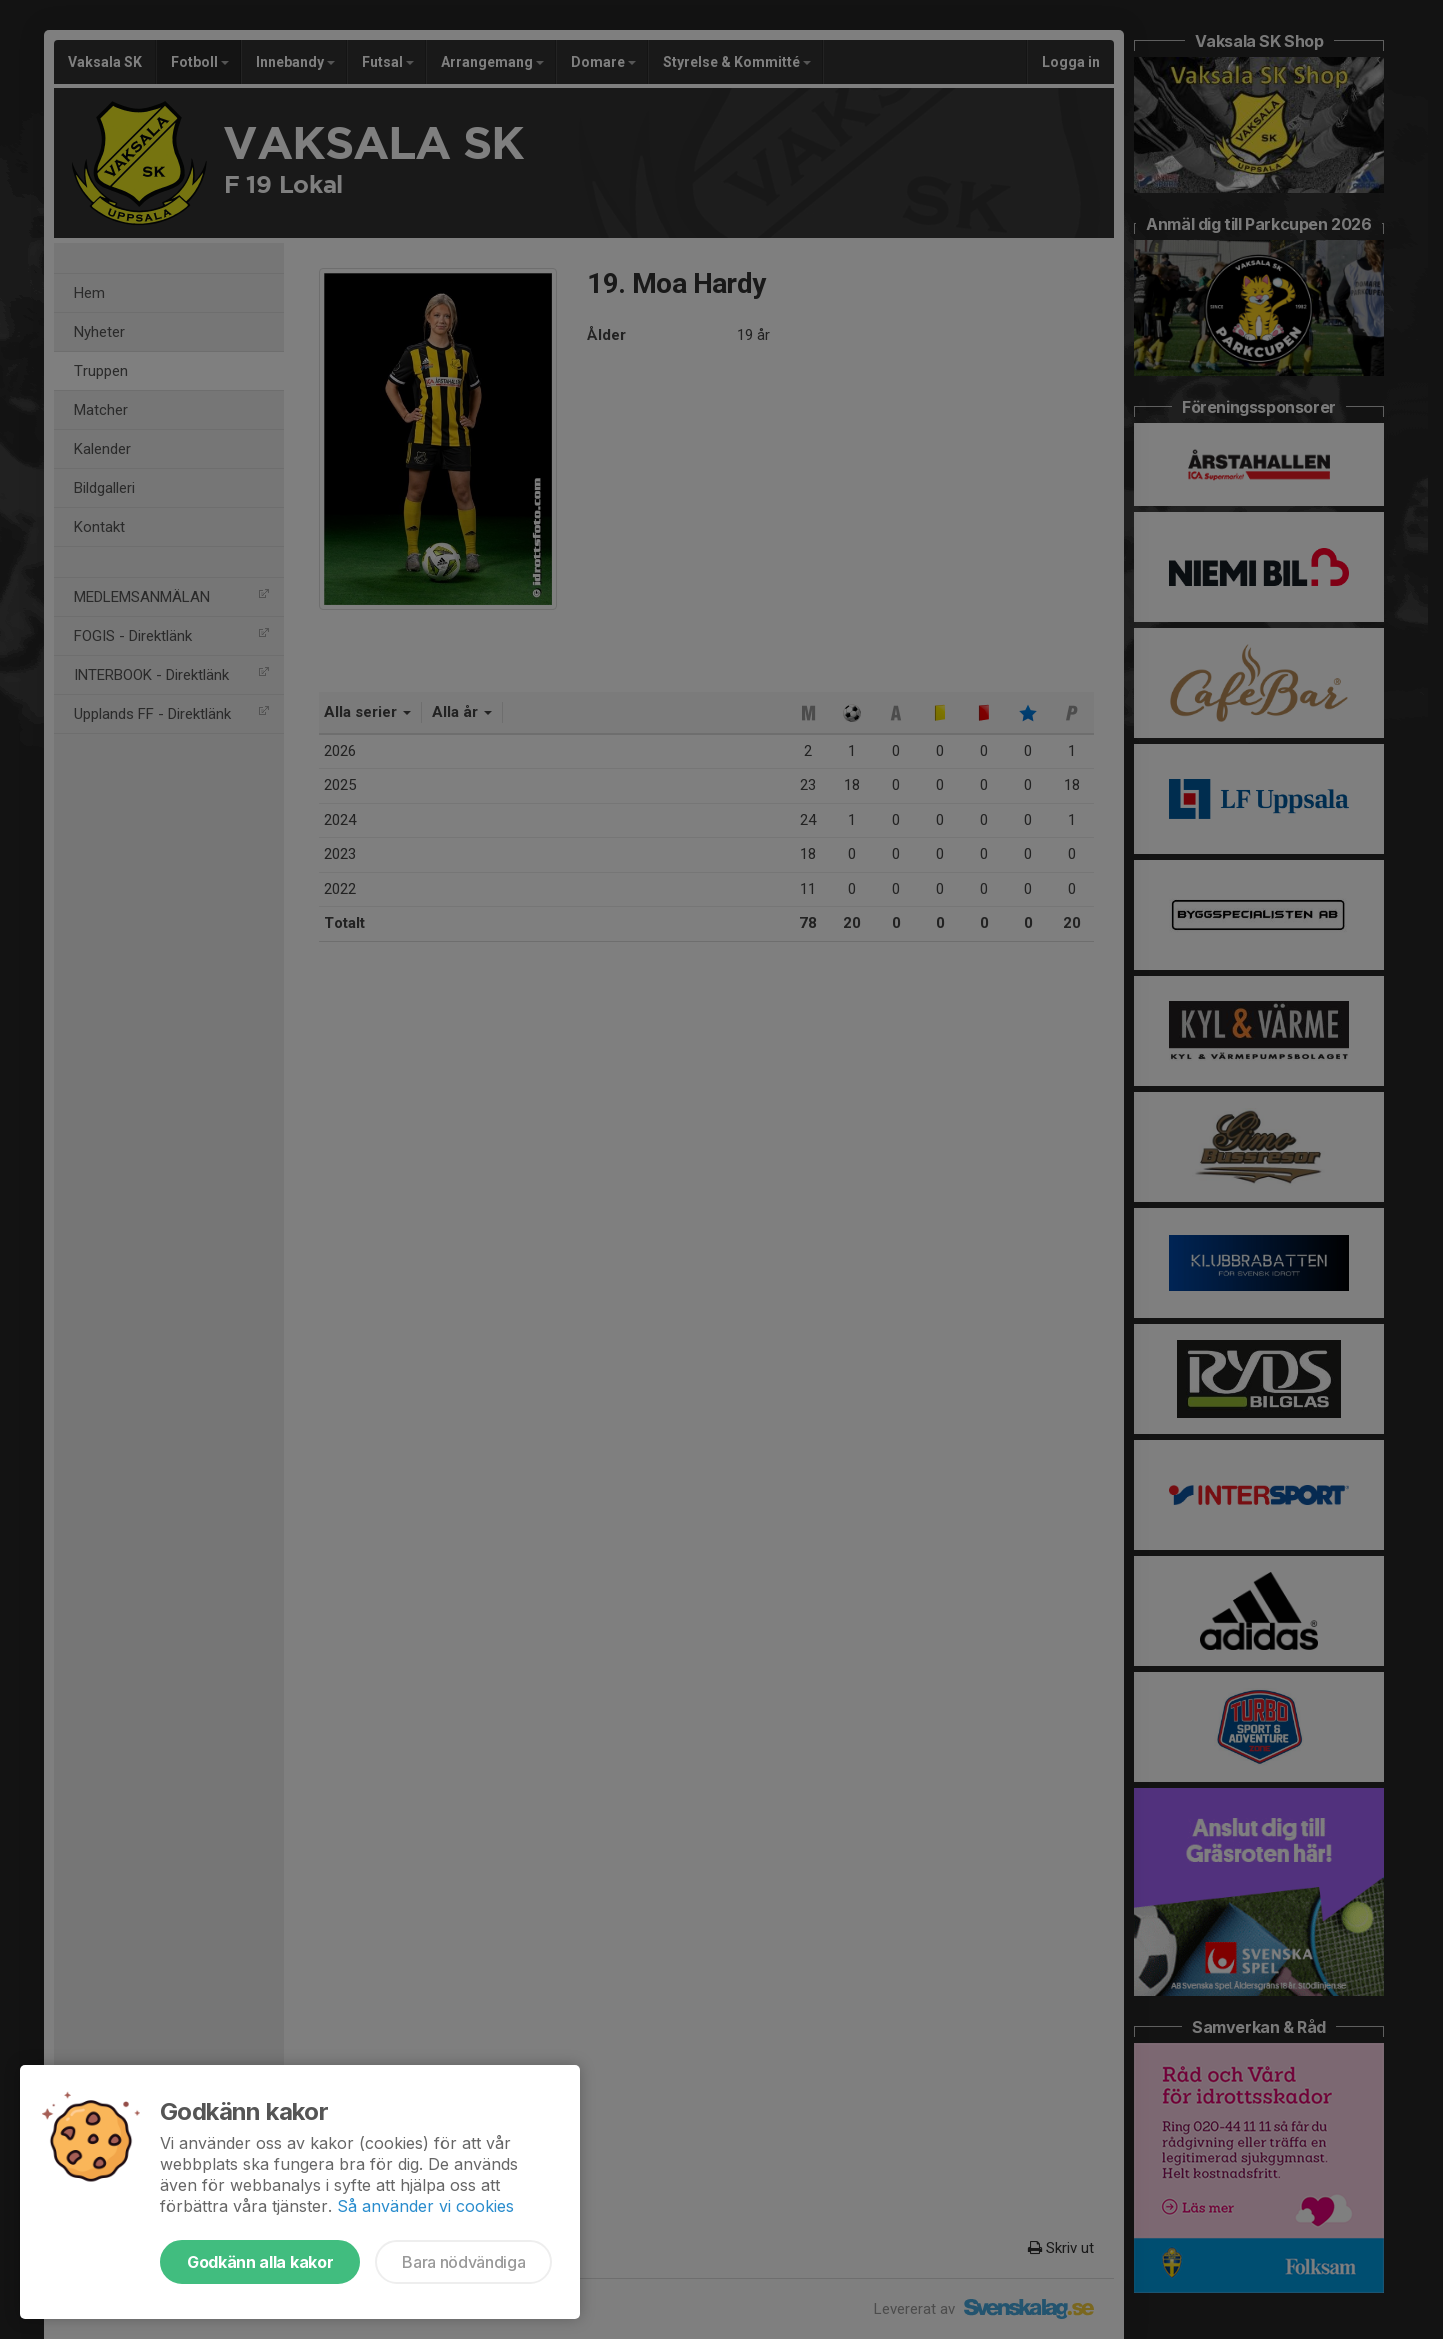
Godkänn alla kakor (260, 2262)
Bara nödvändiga (463, 2262)
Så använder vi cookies (425, 2206)
